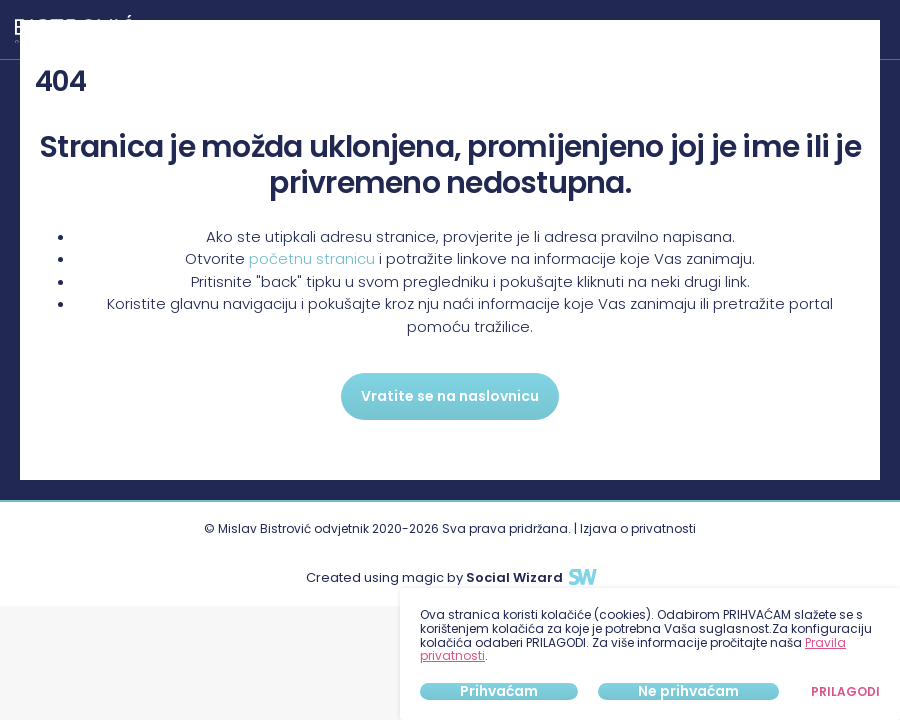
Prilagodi (845, 692)
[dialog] (650, 654)
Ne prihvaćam (688, 691)
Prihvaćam (499, 691)
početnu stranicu (312, 258)
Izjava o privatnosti (638, 528)
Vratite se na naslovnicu (450, 396)
